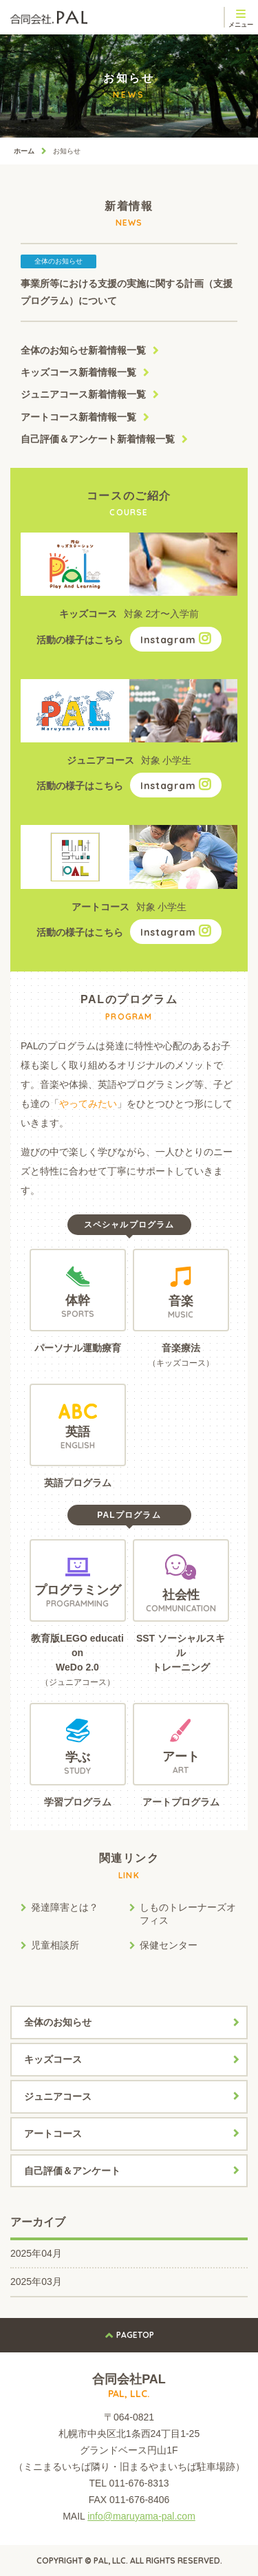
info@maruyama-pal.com (141, 2516)
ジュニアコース (83, 394)
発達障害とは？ (64, 1907)
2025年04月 (36, 2253)
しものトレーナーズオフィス (188, 1914)
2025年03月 (36, 2281)
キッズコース (78, 372)
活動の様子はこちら (129, 639)
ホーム (24, 151)
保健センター (168, 1945)
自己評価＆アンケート (98, 438)
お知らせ (66, 151)
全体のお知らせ (83, 350)
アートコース (78, 416)
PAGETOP (135, 2335)
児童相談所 (55, 1945)
